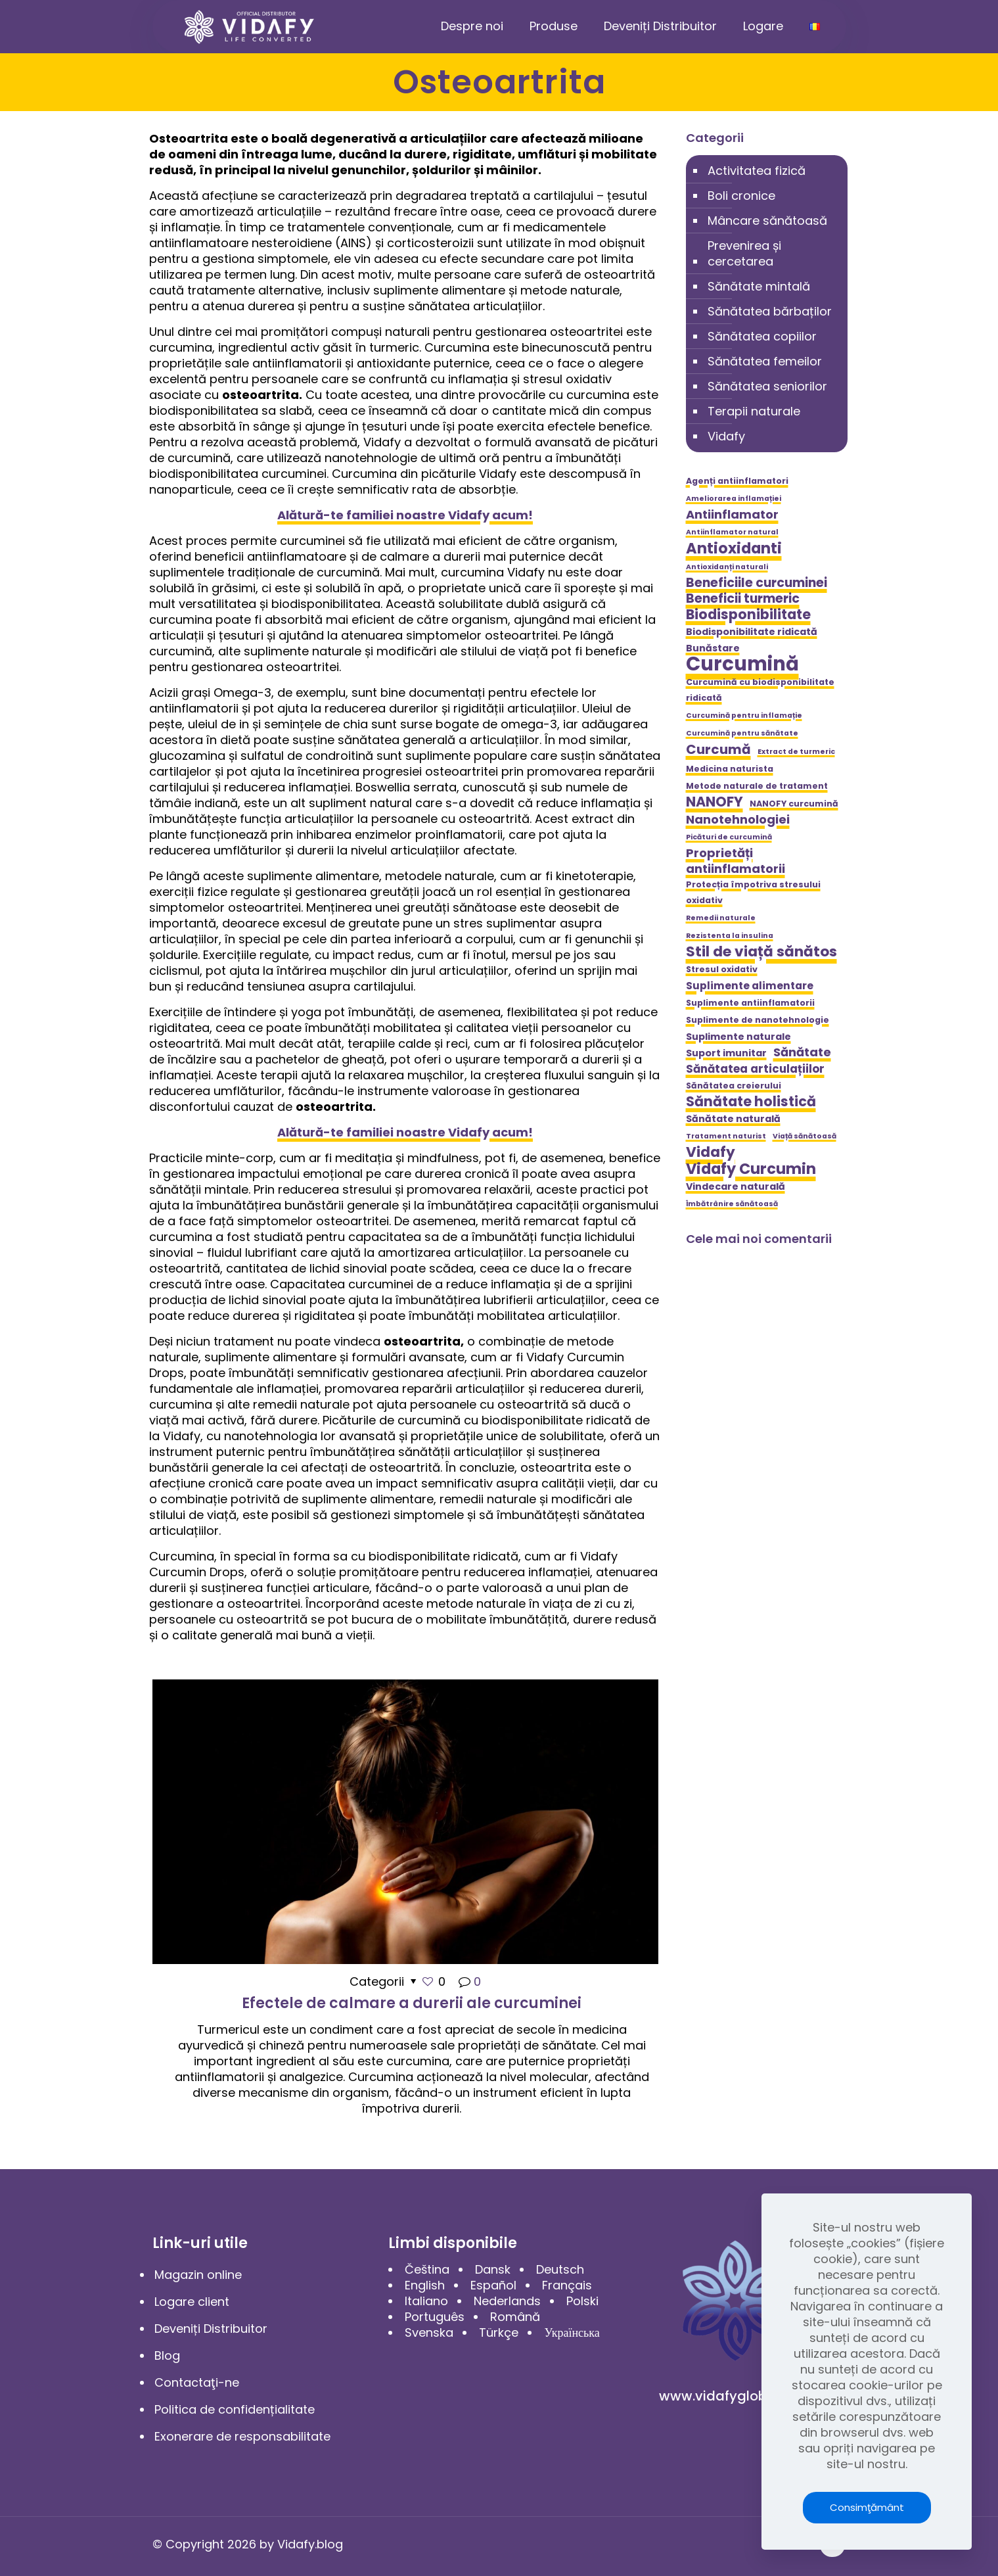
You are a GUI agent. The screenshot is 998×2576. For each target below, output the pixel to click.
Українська (571, 2332)
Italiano (426, 2301)
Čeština (427, 2269)
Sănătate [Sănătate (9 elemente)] (802, 1052)
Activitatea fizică (756, 170)
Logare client (191, 2301)
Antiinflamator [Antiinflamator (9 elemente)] (732, 515)
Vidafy (726, 436)
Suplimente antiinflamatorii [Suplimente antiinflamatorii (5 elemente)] (750, 1002)
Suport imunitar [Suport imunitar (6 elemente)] (726, 1053)
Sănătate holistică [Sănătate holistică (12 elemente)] (751, 1102)
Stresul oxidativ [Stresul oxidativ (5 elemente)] (722, 969)
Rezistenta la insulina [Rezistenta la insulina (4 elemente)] (729, 936)
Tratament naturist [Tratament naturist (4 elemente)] (726, 1136)
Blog (167, 2355)
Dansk (492, 2269)
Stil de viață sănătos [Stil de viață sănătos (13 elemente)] (761, 952)
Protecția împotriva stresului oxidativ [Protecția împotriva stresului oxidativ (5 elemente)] (753, 892)
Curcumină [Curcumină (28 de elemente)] (742, 664)
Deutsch (560, 2269)
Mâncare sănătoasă (767, 220)
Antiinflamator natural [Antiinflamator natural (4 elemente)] (732, 532)
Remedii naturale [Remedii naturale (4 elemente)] (721, 918)
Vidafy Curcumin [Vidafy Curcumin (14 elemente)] (751, 1169)
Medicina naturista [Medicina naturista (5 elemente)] (729, 768)
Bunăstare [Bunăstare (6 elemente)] (713, 648)
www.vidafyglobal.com (735, 2396)
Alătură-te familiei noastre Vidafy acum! (405, 515)
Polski (582, 2301)
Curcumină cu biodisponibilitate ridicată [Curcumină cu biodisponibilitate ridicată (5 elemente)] (760, 689)
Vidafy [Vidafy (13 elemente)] (710, 1152)
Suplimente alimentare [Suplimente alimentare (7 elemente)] (749, 986)
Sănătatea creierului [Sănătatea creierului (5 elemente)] (733, 1085)
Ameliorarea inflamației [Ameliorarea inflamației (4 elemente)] (733, 498)
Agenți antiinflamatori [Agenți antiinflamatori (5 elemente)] (737, 480)
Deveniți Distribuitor (210, 2328)
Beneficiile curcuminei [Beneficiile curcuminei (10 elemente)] (756, 583)
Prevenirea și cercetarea (744, 253)
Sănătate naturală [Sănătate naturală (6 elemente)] (733, 1118)
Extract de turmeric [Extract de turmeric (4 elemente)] (796, 752)
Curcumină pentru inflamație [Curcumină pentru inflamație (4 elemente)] (744, 715)
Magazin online (198, 2274)
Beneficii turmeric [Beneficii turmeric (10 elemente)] (743, 599)
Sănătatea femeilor (765, 361)
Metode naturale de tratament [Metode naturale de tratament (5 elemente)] (757, 785)
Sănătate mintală (759, 286)
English (425, 2285)
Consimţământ (867, 2507)
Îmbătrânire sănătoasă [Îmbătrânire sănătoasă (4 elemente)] (732, 1204)
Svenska (429, 2332)
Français (567, 2285)
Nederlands (507, 2301)
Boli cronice (741, 195)
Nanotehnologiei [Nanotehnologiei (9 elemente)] (738, 820)
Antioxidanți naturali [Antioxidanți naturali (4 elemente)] (727, 567)
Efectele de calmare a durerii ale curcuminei (411, 2003)
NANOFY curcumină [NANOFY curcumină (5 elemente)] (794, 803)
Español (493, 2285)
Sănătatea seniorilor (767, 386)
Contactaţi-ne (196, 2382)
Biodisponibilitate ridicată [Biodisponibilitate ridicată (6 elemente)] (751, 631)
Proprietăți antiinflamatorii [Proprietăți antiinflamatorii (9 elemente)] (735, 861)
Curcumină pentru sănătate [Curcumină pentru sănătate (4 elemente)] (742, 733)
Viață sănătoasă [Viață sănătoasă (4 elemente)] (804, 1136)
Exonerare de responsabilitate (242, 2436)
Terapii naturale (754, 411)
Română (515, 2316)
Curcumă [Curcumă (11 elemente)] (718, 749)
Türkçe (498, 2332)
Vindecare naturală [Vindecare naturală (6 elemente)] (735, 1186)
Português (435, 2316)
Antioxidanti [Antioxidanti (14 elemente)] (734, 548)
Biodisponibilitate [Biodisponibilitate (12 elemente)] (748, 614)
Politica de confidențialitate (234, 2409)
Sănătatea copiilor (762, 336)
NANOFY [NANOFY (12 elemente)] (714, 802)
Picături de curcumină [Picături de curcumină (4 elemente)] (729, 837)
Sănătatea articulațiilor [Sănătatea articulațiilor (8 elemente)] (755, 1069)
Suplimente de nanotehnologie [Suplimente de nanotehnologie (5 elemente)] (757, 1019)
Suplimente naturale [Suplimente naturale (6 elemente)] (738, 1036)
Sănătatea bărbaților (770, 311)
